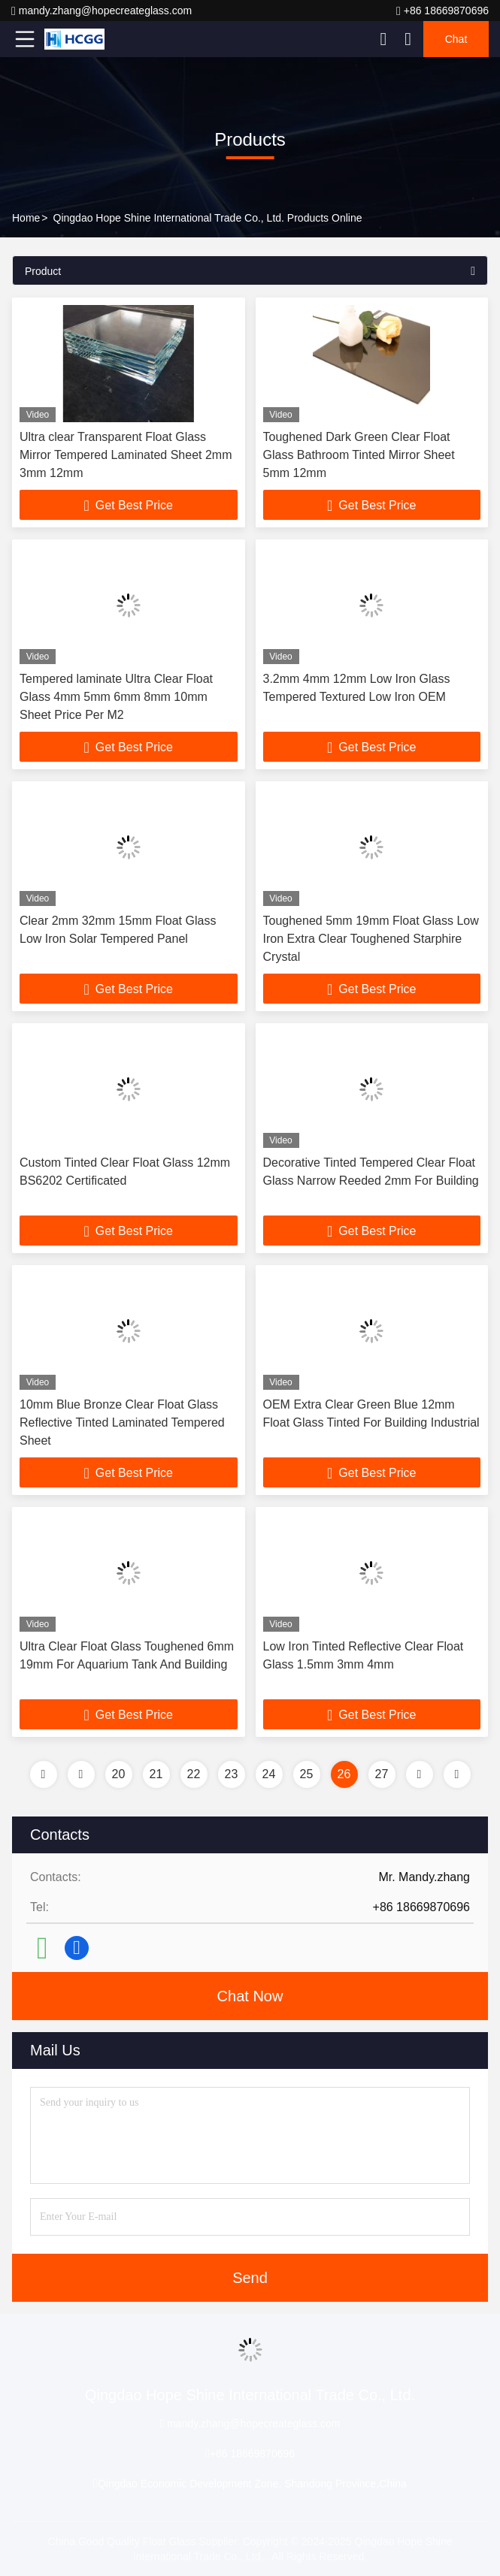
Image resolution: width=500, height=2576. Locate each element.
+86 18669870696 (442, 11)
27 (382, 1774)
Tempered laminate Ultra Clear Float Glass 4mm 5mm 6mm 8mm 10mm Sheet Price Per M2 (116, 696)
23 (231, 1774)
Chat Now (250, 1996)
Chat (456, 39)
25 (307, 1774)
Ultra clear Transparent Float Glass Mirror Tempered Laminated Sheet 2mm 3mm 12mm (126, 454)
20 (119, 1774)
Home (26, 218)
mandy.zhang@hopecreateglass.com (101, 11)
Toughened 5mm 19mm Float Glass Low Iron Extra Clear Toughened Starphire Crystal (371, 938)
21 (156, 1774)
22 (194, 1774)
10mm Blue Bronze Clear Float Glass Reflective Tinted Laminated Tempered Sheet (122, 1422)
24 (269, 1774)
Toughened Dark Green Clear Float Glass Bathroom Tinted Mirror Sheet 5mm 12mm (359, 454)
